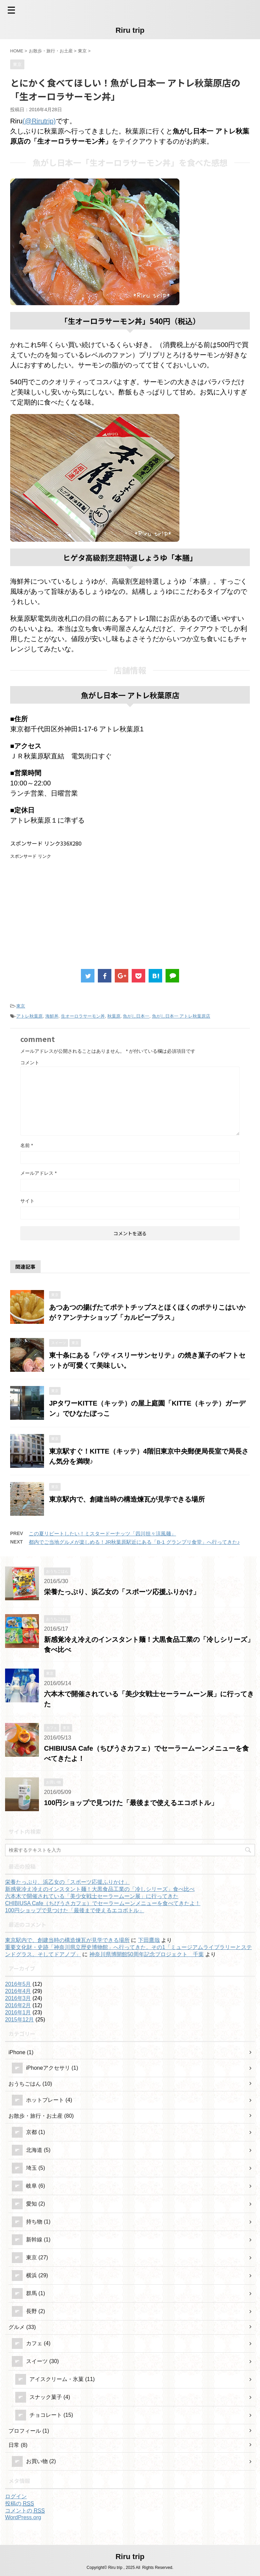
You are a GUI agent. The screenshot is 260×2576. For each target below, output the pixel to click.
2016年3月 (18, 1998)
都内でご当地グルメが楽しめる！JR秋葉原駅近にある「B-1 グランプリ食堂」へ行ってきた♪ (134, 1542)
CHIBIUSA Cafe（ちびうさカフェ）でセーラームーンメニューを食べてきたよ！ (102, 1903)
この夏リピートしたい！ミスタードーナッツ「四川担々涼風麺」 (102, 1533)
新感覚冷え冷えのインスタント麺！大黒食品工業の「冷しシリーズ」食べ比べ (100, 1889)
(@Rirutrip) (39, 121)
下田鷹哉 (149, 1940)
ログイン (16, 2496)
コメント (29, 1062)
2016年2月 (18, 2005)
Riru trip (130, 30)
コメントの (25, 2511)
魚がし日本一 (136, 1016)
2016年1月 (18, 2012)
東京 (20, 1005)
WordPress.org (23, 2517)
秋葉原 (114, 1016)
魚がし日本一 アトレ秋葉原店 (181, 1016)
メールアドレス (38, 1173)
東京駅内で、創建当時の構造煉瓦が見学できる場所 (127, 1499)
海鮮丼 (52, 1016)
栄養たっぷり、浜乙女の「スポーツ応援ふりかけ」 (122, 1592)
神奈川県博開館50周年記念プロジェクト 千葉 (146, 1954)
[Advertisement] (67, 906)
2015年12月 (19, 2019)
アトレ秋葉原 (29, 1016)
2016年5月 (18, 1984)
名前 (26, 1145)
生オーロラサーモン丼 (83, 1016)
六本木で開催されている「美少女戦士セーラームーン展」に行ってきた (91, 1896)
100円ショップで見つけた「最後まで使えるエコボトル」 (131, 1802)
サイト (27, 1201)
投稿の (19, 2504)
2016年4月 (18, 1991)
